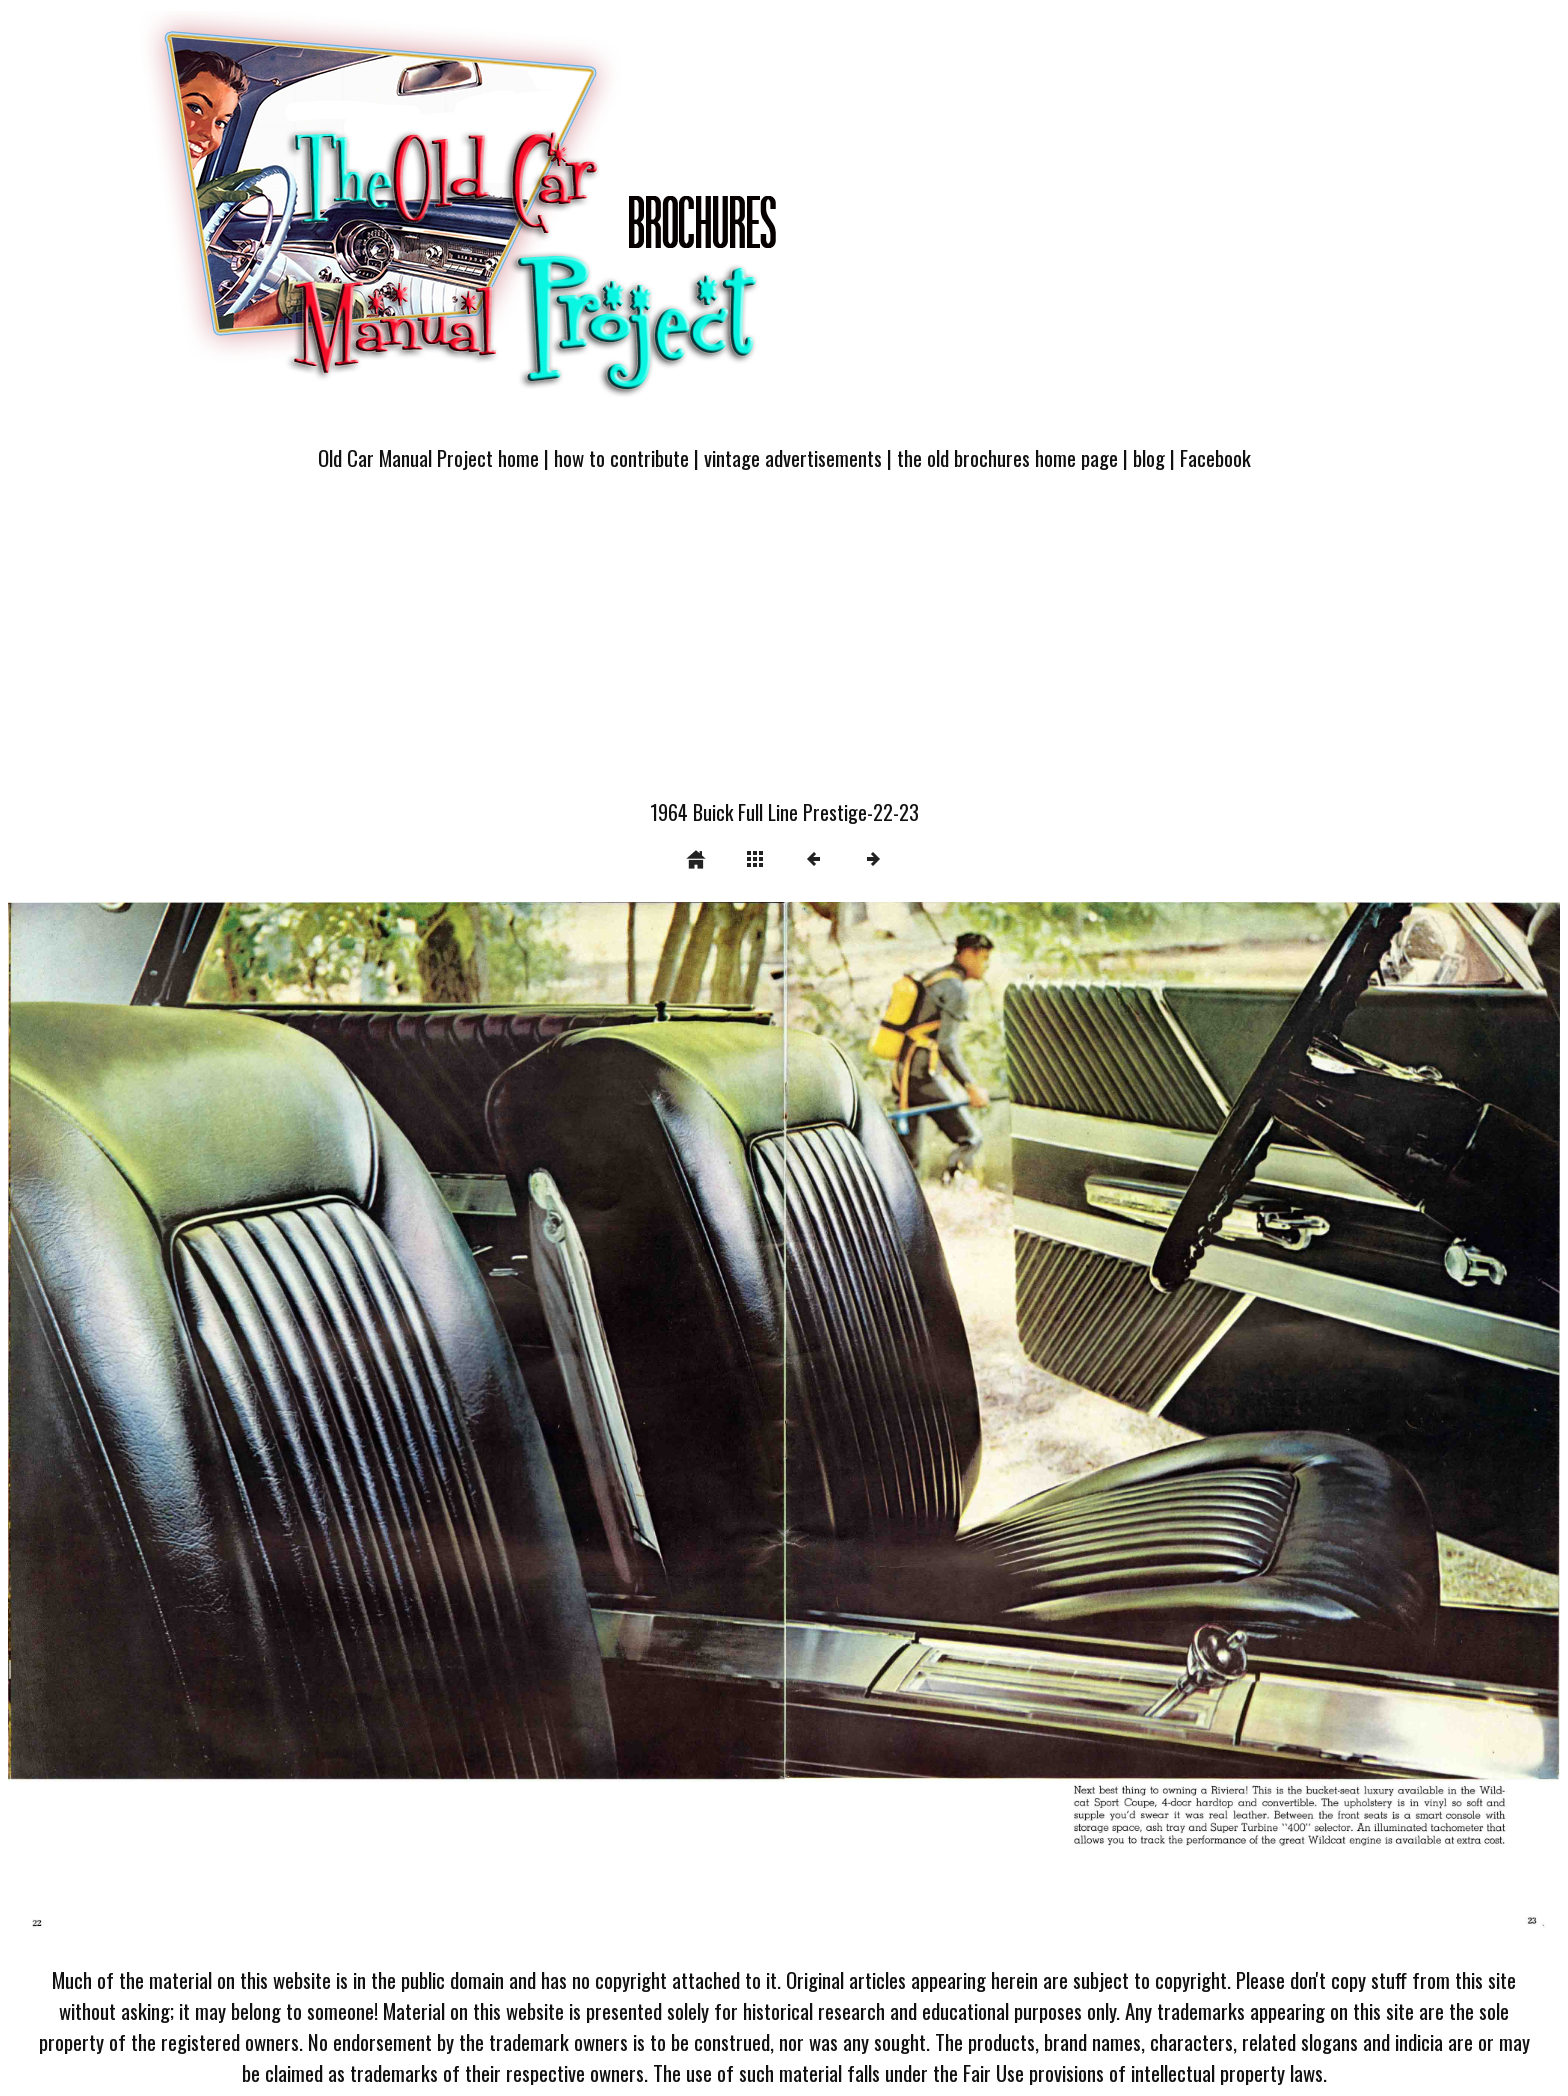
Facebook (1215, 457)
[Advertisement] (784, 647)
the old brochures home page (1007, 457)
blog (1149, 457)
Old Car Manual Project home (428, 457)
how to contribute (621, 457)
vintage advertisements (793, 457)
